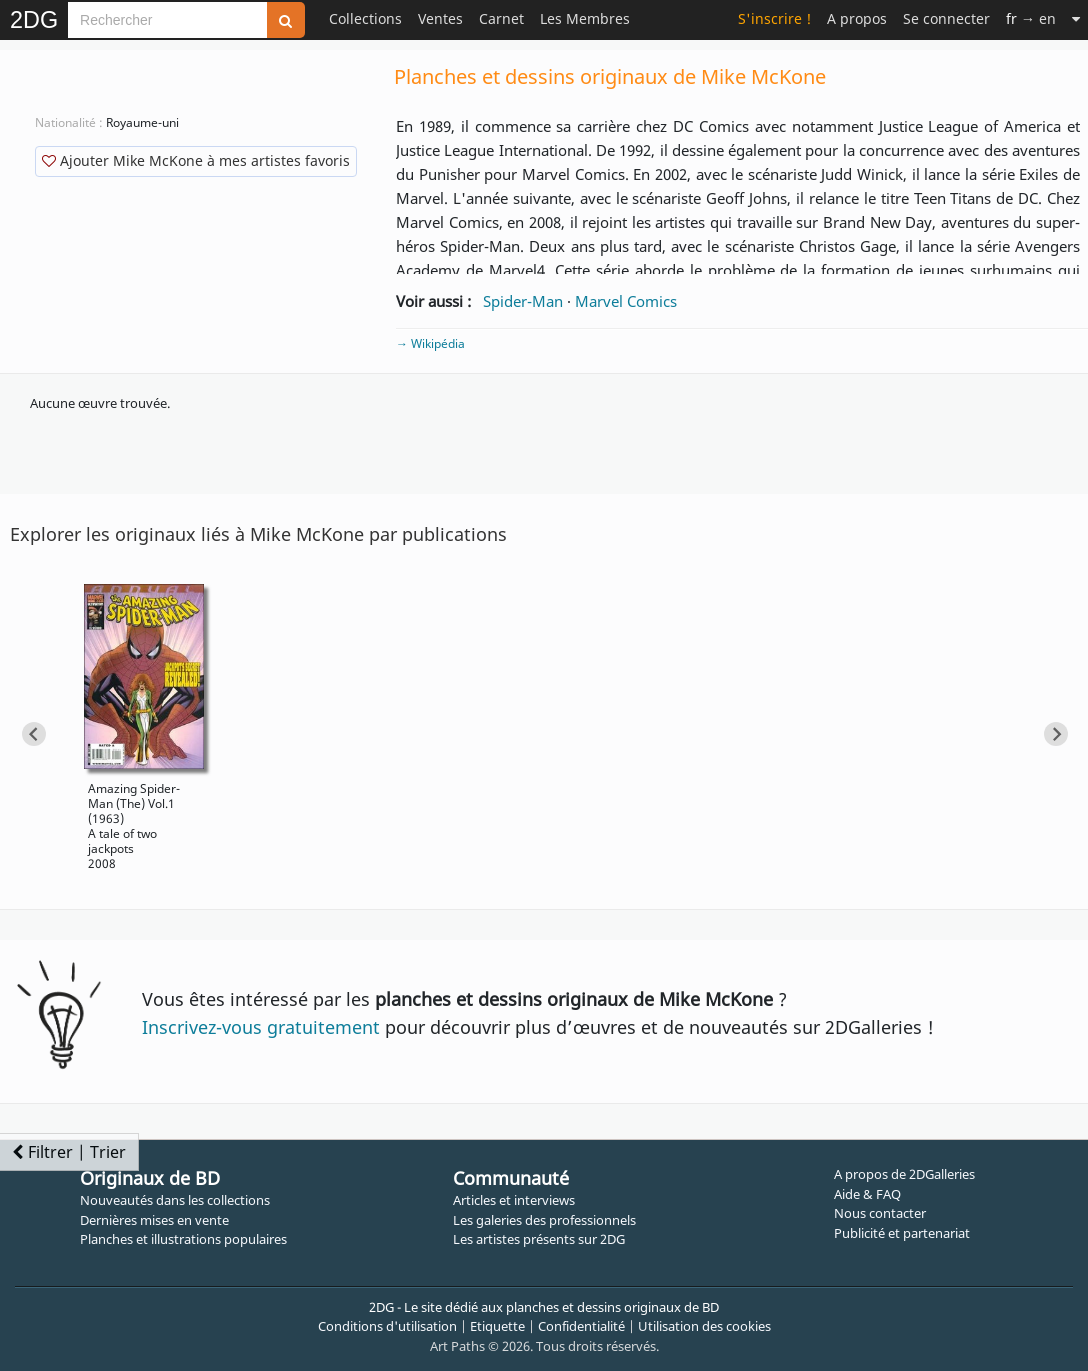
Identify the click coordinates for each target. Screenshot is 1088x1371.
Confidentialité (581, 1326)
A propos (857, 18)
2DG (34, 20)
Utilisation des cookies (704, 1326)
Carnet (501, 18)
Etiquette (497, 1326)
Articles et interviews (514, 1200)
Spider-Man (523, 301)
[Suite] (1076, 18)
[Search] (167, 20)
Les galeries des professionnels (544, 1220)
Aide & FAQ (867, 1194)
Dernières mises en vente (154, 1220)
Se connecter (946, 18)
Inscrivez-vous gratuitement (261, 1027)
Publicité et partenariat (902, 1233)
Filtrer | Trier (69, 1152)
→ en (1031, 18)
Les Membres (585, 18)
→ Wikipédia (430, 343)
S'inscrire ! (774, 18)
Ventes (440, 18)
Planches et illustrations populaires (183, 1239)
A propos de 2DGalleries (904, 1174)
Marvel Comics (626, 301)
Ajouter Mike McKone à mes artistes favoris (196, 160)
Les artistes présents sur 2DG (539, 1239)
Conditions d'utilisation (387, 1326)
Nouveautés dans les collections (175, 1200)
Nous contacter (880, 1213)
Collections (365, 18)
